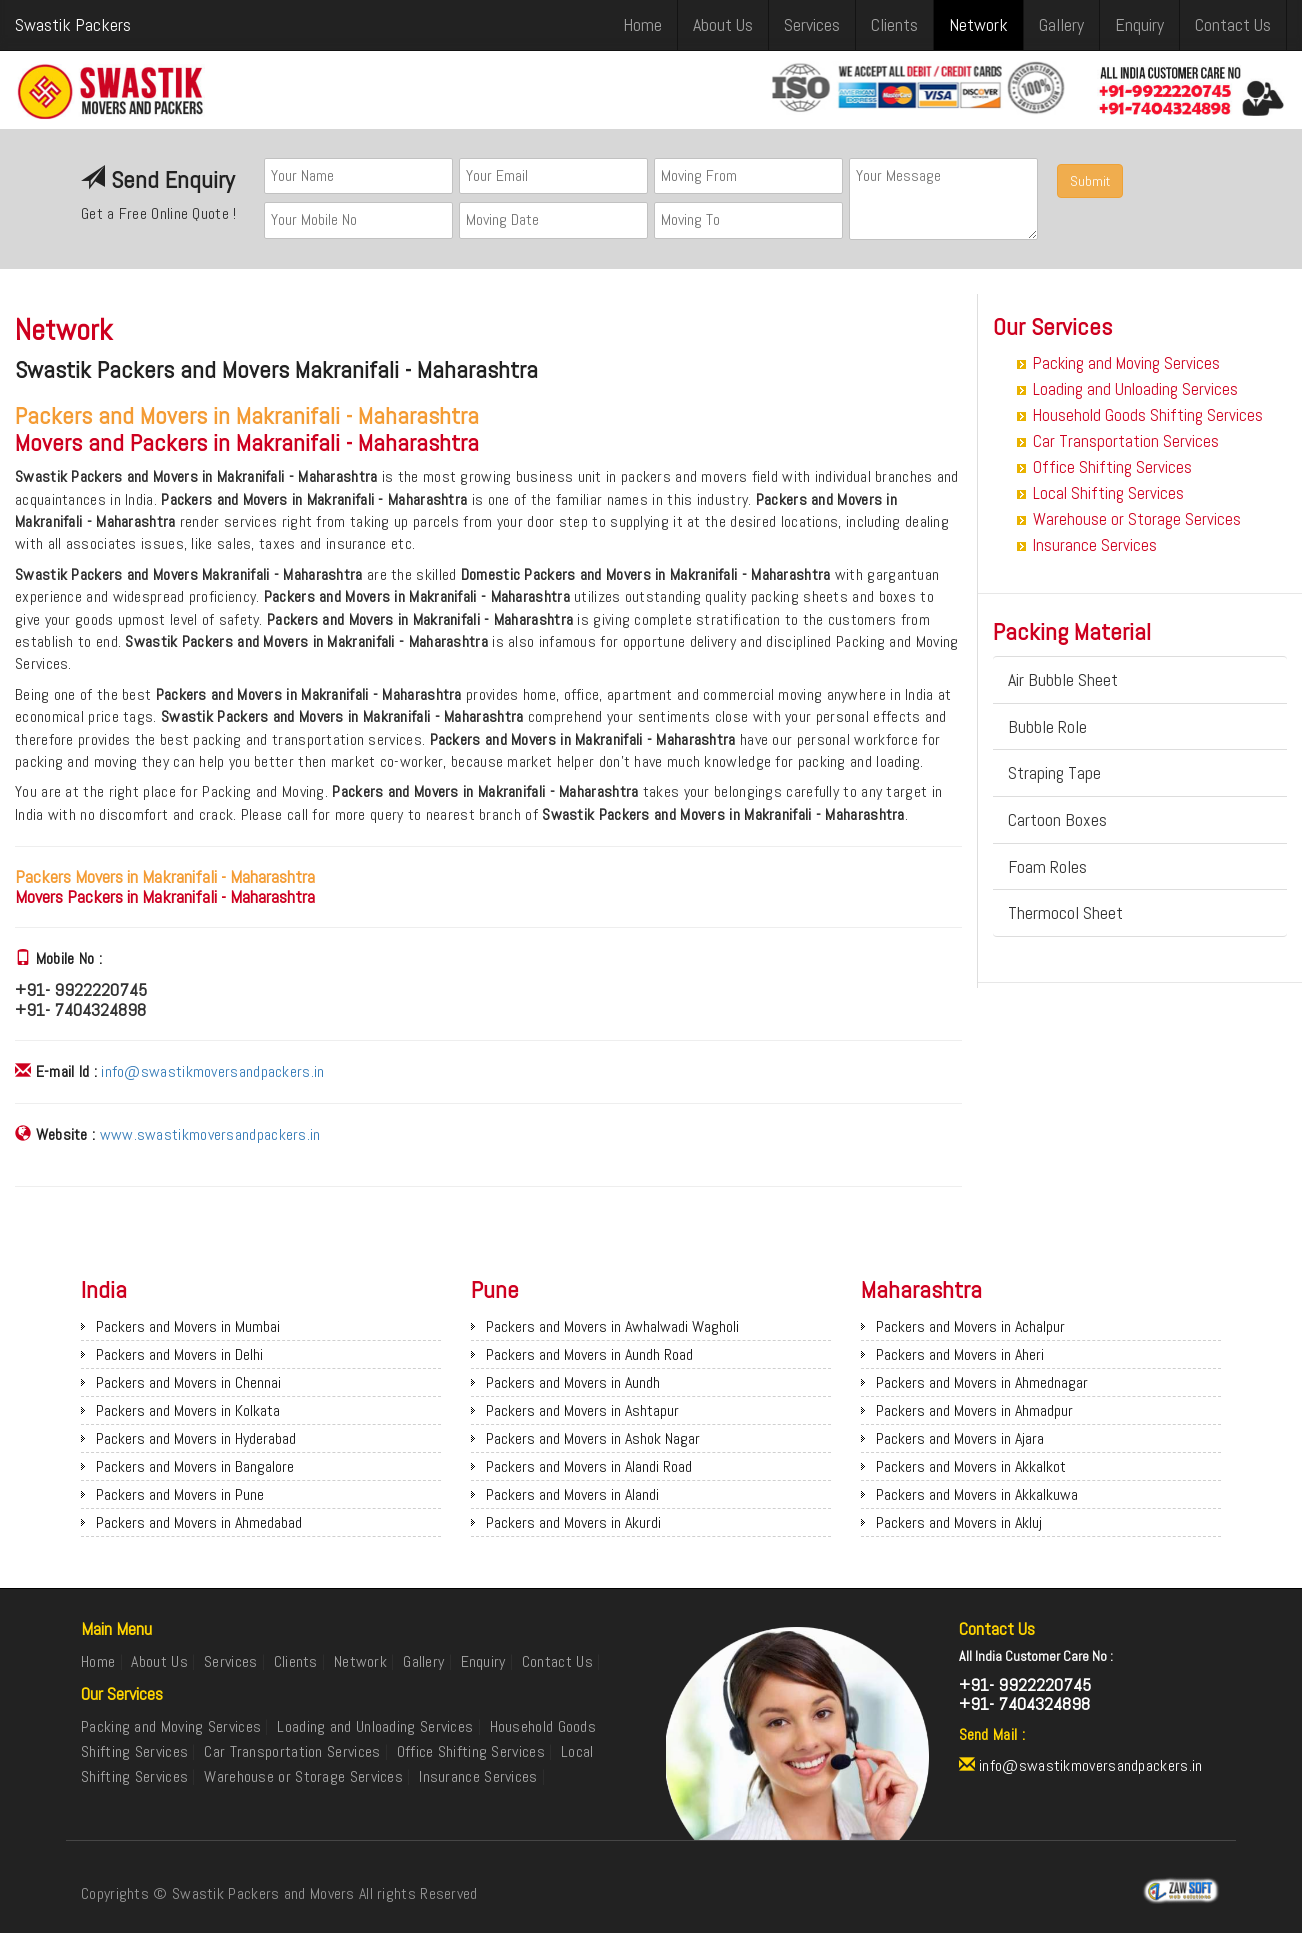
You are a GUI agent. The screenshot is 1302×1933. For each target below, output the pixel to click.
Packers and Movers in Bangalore (195, 1466)
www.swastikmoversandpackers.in (210, 1134)
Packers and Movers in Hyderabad (196, 1438)
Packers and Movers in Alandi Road (589, 1466)
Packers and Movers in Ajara (960, 1438)
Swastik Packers (73, 24)
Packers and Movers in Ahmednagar (982, 1382)
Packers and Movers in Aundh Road (589, 1354)
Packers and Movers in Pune (180, 1494)
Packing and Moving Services (1126, 363)
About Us (723, 24)
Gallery (1061, 24)
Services (812, 24)
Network (978, 24)
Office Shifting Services (1112, 467)
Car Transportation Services (1126, 441)
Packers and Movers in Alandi (572, 1494)
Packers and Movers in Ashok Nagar (593, 1438)
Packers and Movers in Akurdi (573, 1522)
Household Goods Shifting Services (1148, 415)
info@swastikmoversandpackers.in (212, 1071)
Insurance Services (1095, 545)
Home (642, 24)
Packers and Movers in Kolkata (188, 1410)
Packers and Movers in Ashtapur (582, 1410)
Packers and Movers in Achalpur (970, 1326)
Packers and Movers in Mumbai (188, 1326)
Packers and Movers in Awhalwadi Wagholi (612, 1326)
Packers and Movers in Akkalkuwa (977, 1494)
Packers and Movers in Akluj (959, 1522)
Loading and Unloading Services (1135, 389)
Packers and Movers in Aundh (573, 1382)
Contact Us (1233, 24)
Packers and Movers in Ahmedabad (199, 1522)
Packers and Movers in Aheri (960, 1354)
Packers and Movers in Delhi (179, 1354)
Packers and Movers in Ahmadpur (974, 1410)
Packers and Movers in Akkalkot (971, 1466)
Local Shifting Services (1108, 493)
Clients (894, 24)
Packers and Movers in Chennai (188, 1382)
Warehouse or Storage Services (1137, 519)
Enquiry (1139, 24)
